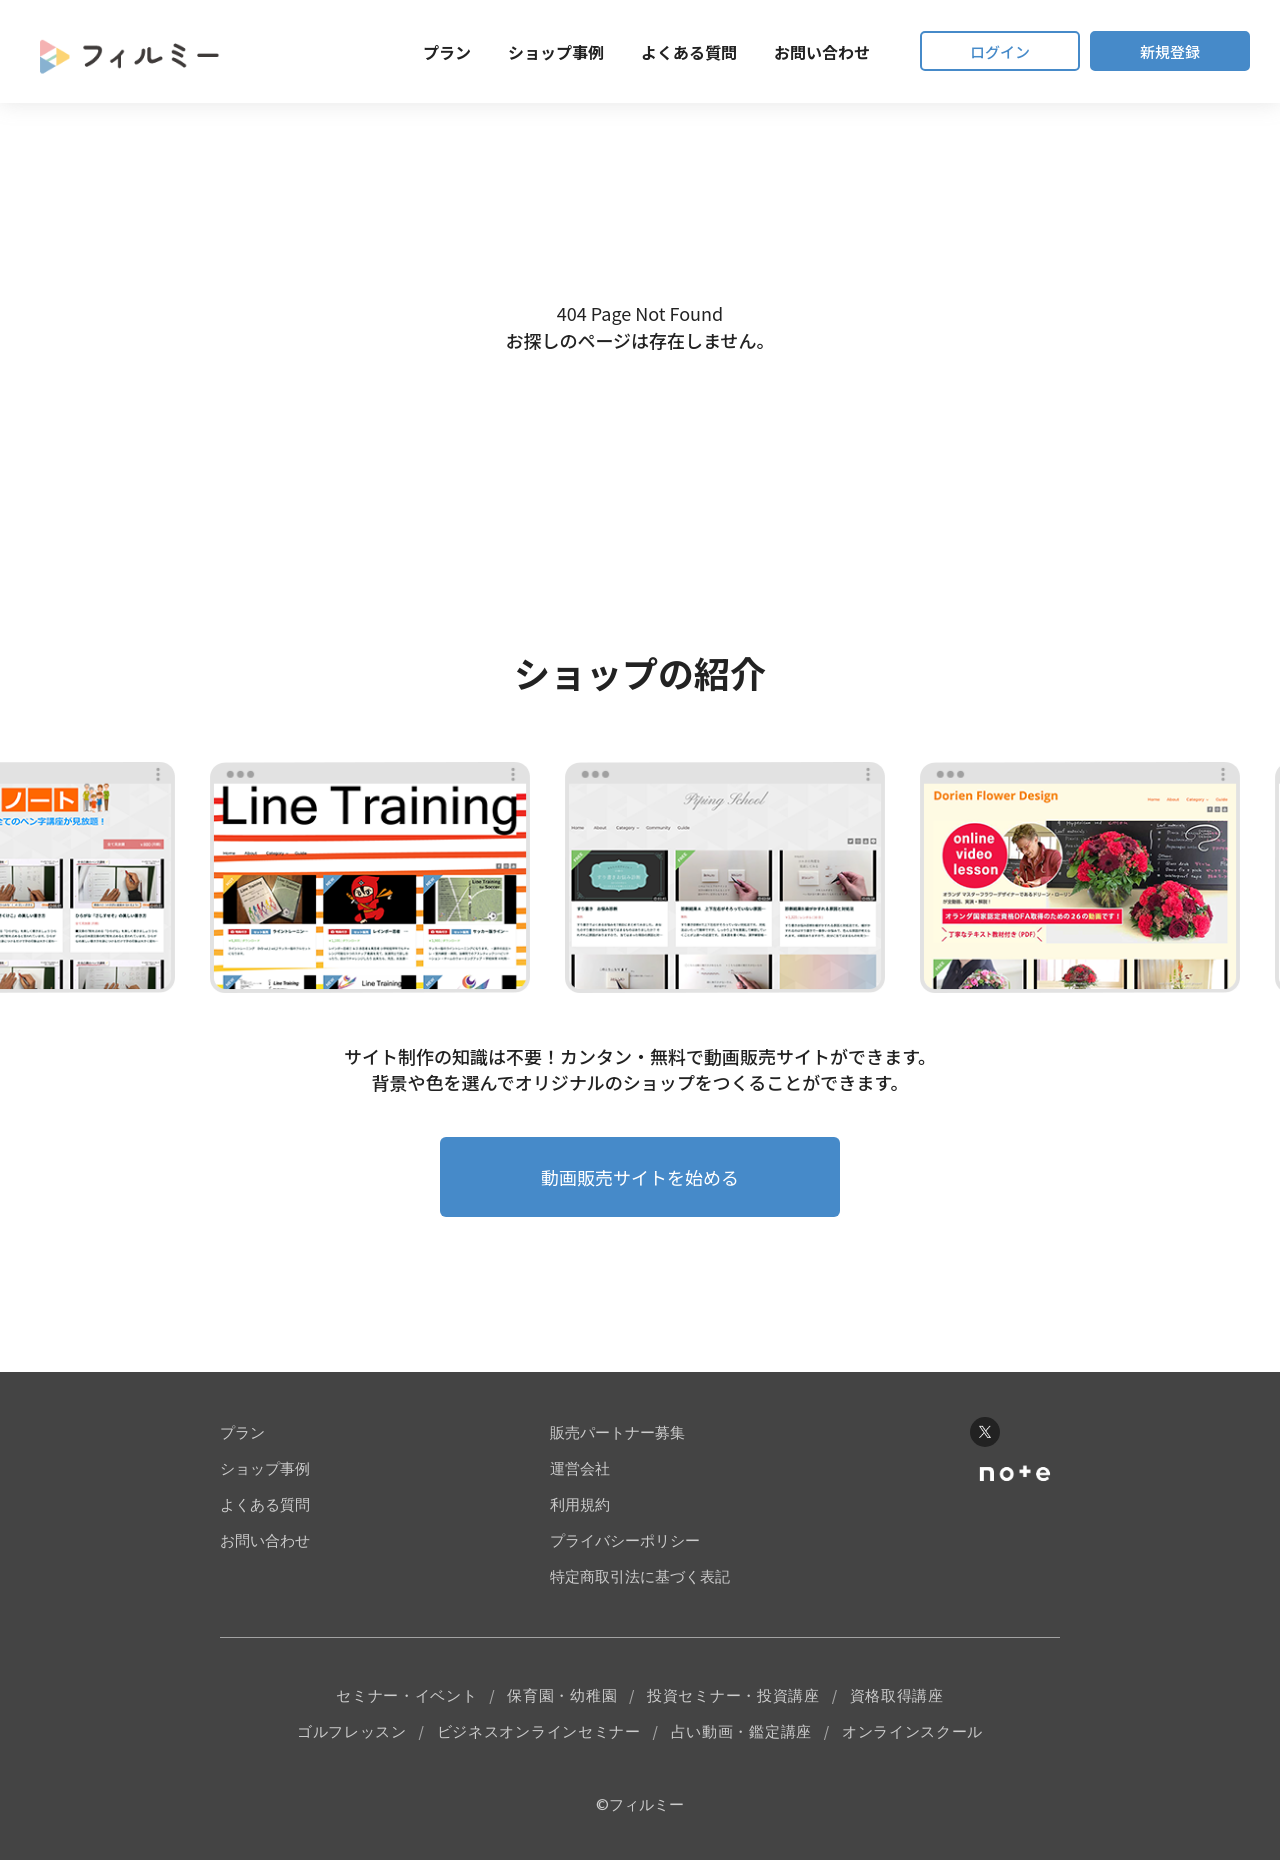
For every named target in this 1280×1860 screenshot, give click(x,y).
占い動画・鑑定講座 (741, 1731)
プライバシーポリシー (625, 1540)
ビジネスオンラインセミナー (539, 1731)
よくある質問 (689, 52)
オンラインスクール (912, 1731)
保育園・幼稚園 (562, 1695)
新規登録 (1170, 51)
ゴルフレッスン (352, 1731)
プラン (447, 52)
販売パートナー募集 (617, 1432)
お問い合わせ (822, 52)
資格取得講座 (897, 1695)
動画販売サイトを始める (640, 1177)
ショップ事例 (556, 52)
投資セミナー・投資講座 (733, 1695)
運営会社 (580, 1468)
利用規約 (580, 1504)
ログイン (1000, 51)
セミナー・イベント (406, 1695)
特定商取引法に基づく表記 (640, 1576)
